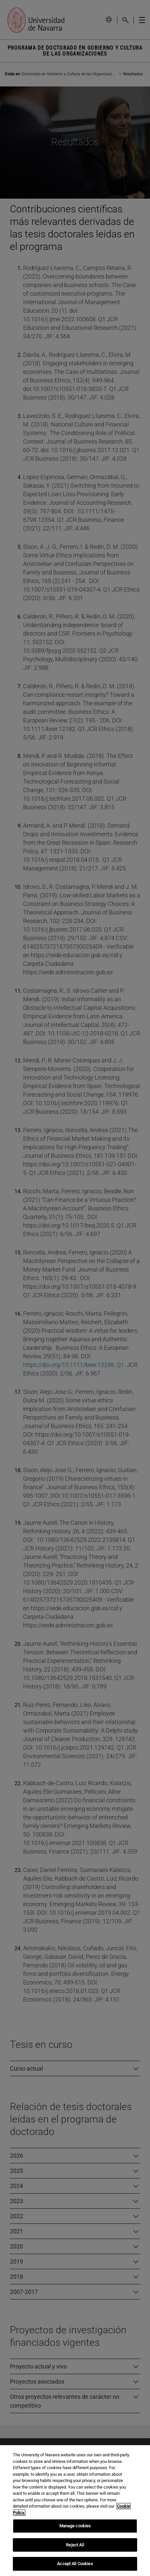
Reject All (75, 2548)
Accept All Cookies (75, 2567)
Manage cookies (75, 2529)
